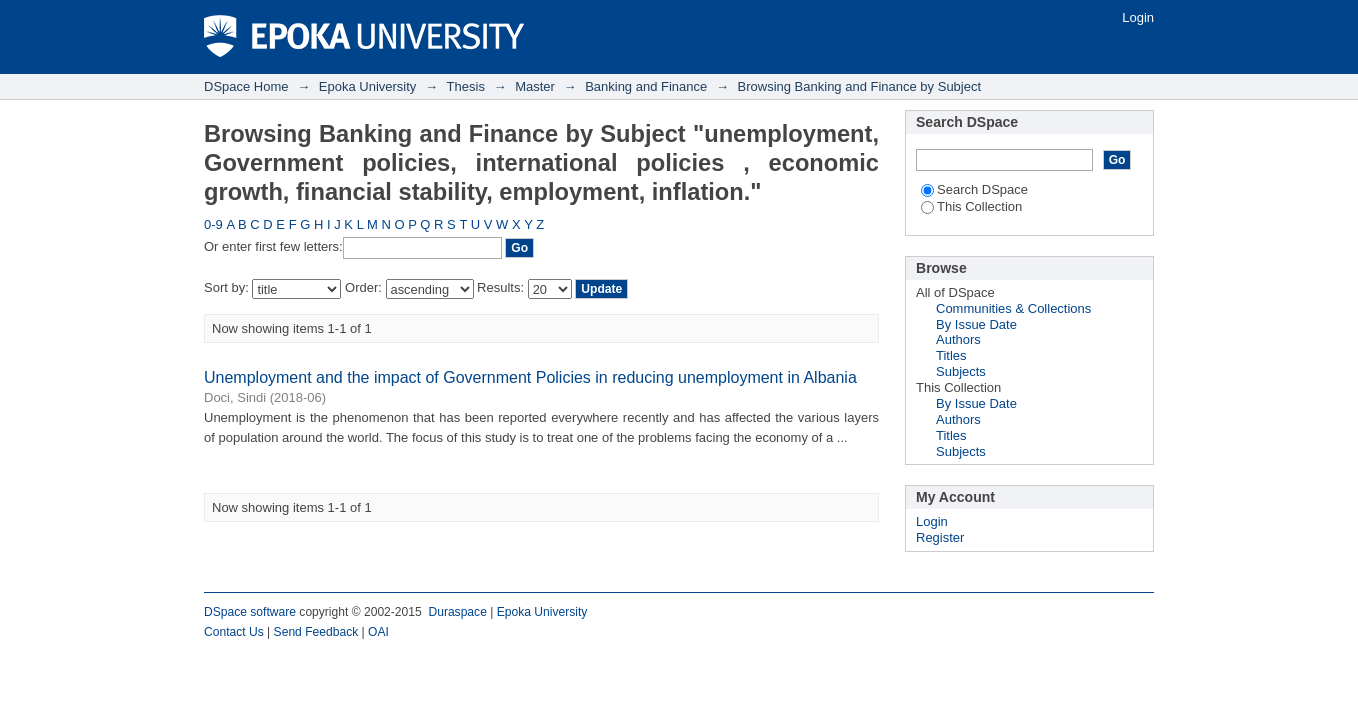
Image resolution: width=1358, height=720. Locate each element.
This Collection (971, 206)
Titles (951, 355)
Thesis (466, 86)
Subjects (961, 371)
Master (535, 86)
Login (1138, 17)
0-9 (213, 224)
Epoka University (368, 86)
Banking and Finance (646, 86)
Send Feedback (316, 632)
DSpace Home (246, 86)
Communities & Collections (1013, 308)
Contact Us (234, 632)
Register (940, 537)
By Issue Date (976, 324)
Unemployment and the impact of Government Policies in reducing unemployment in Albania (530, 377)
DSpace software (250, 612)
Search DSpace (974, 189)
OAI (378, 632)
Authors (958, 339)
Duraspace (457, 612)
